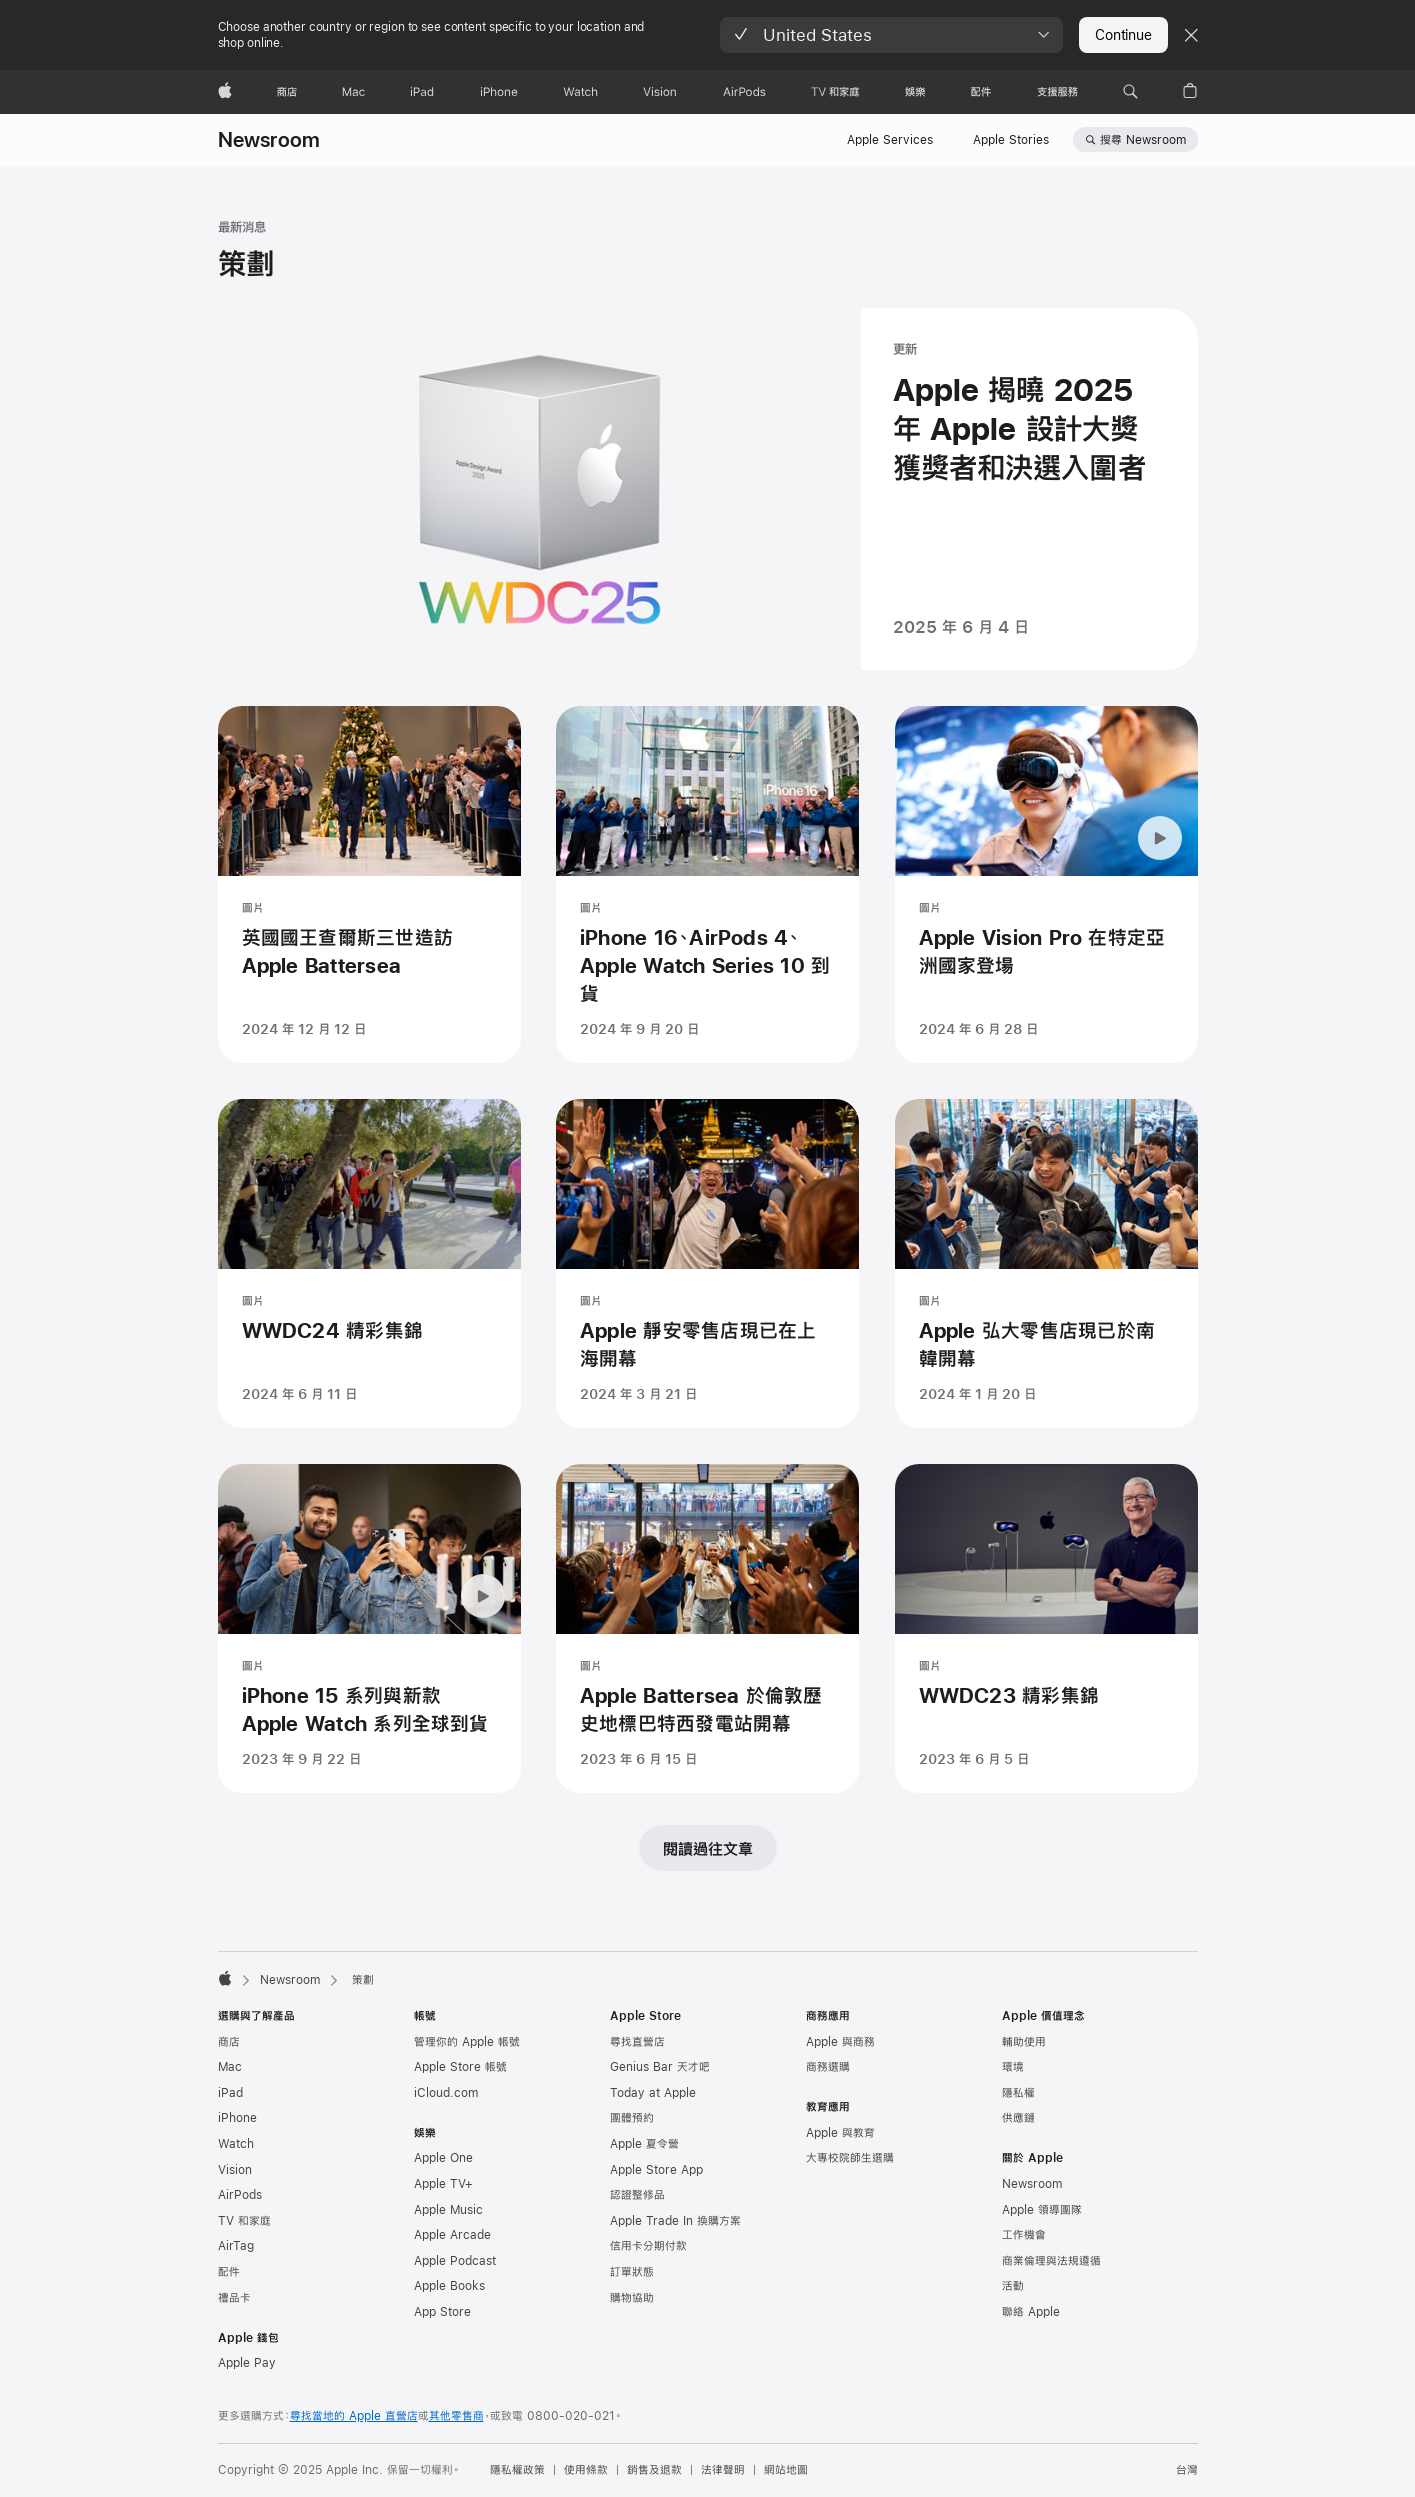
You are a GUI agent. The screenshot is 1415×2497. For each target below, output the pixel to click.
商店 (229, 2042)
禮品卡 (234, 2298)
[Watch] (580, 92)
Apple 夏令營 (644, 2144)
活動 (1013, 2286)
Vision (235, 2170)
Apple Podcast (455, 2261)
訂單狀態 (632, 2272)
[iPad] (422, 92)
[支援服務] (1057, 92)
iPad (230, 2093)
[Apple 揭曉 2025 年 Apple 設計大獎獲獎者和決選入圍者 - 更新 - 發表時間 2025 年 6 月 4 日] (708, 489)
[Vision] (660, 92)
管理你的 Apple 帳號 (467, 2042)
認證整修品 (637, 2195)
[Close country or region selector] (1191, 35)
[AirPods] (744, 92)
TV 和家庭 (244, 2221)
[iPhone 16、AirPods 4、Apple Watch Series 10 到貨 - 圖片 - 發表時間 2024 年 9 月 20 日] (707, 884)
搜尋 (1143, 140)
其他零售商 (456, 2416)
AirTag (236, 2246)
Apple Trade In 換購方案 (675, 2221)
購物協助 (632, 2298)
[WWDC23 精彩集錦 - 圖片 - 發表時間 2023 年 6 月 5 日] (1046, 1667)
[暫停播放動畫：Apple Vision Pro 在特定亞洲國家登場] (1160, 838)
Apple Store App (656, 2170)
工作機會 (1024, 2235)
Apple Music (448, 2210)
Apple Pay (247, 2363)
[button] (891, 35)
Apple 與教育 (840, 2133)
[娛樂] (915, 92)
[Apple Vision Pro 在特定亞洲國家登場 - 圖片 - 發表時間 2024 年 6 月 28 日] (1046, 884)
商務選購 (828, 2067)
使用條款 (586, 2470)
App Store (442, 2312)
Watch (236, 2144)
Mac (230, 2067)
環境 (1013, 2067)
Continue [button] (1123, 35)
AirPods (240, 2195)
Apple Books (449, 2286)
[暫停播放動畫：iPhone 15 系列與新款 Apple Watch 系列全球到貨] (483, 1635)
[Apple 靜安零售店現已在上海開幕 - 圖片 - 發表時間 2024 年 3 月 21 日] (707, 1302)
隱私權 (1018, 2093)
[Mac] (353, 92)
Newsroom (269, 139)
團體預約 (632, 2118)
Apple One (443, 2158)
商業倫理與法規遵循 (1051, 2261)
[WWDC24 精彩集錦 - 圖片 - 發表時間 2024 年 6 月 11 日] (369, 1302)
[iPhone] (499, 92)
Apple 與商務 (840, 2042)
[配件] (981, 92)
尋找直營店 (637, 2042)
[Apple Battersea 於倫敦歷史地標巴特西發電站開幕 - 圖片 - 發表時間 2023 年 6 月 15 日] (707, 1667)
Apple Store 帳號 (460, 2067)
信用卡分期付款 (648, 2246)
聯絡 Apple (1031, 2312)
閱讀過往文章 (708, 1848)
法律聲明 (723, 2470)
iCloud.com (446, 2093)
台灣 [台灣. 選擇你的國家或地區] (1187, 2470)
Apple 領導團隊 (1042, 2210)
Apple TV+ (443, 2184)
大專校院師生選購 (850, 2158)
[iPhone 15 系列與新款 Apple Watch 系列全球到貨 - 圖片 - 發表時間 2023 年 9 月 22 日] (369, 1667)
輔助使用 (1024, 2042)
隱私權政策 (517, 2470)
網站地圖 (786, 2470)
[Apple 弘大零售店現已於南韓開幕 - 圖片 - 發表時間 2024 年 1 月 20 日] (1046, 1302)
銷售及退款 (654, 2470)
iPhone (237, 2118)
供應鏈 (1018, 2118)
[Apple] (225, 92)
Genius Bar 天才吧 (660, 2067)
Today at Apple (653, 2093)
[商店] (287, 92)
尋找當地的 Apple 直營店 (354, 2416)
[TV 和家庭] (835, 92)
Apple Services (890, 140)
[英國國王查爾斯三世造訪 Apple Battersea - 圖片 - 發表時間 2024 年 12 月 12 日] (369, 884)
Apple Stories (1011, 140)
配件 (229, 2272)
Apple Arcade (452, 2235)
